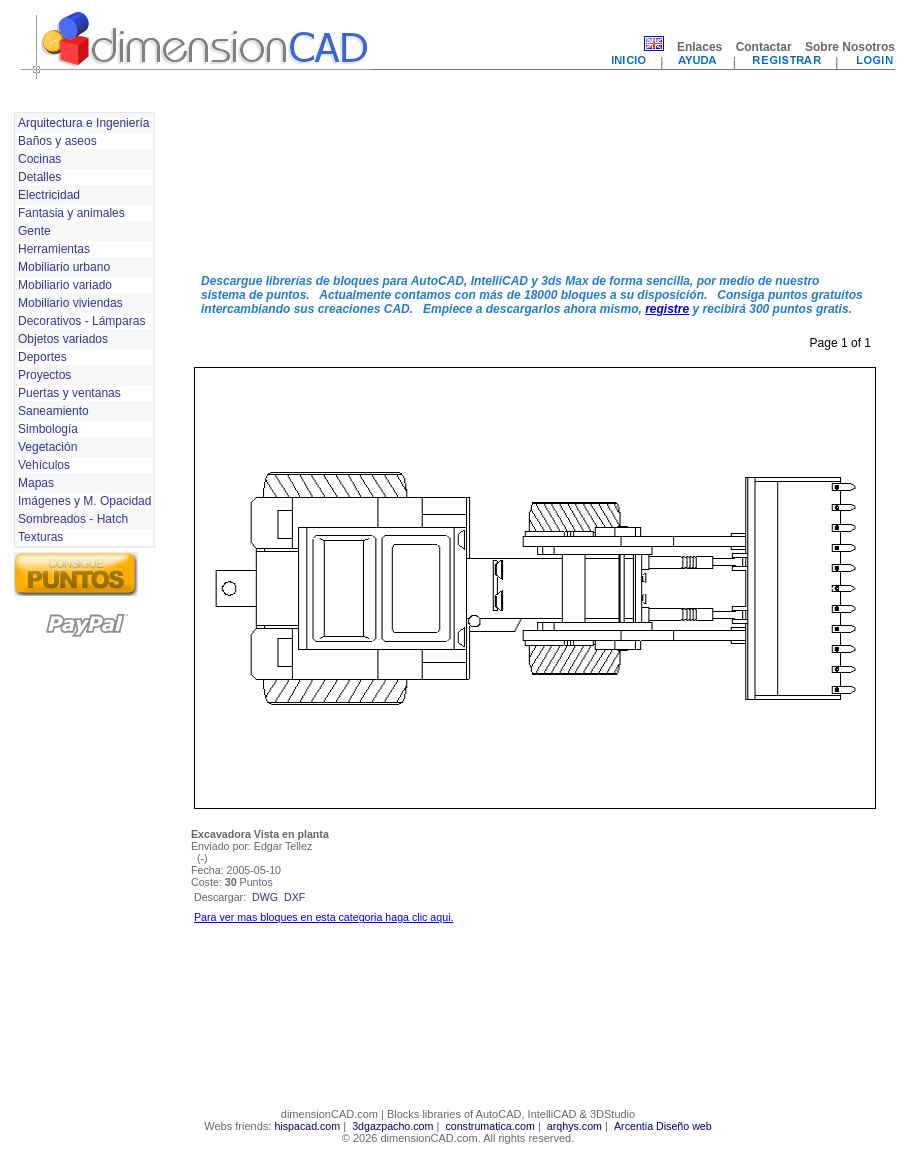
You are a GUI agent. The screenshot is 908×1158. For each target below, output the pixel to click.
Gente (34, 231)
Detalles (39, 177)
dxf (294, 897)
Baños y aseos (57, 141)
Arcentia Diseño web (663, 1126)
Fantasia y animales (71, 213)
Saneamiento (53, 411)
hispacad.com (307, 1126)
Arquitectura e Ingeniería (83, 123)
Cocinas (39, 159)
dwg (265, 897)
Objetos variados (63, 339)
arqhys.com (574, 1126)
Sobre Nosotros (850, 47)
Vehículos (44, 465)
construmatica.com (489, 1126)
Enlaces (699, 47)
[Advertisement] (276, 183)
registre (667, 309)
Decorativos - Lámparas (81, 321)
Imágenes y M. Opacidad (84, 501)
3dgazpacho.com (392, 1126)
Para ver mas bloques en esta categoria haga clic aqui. (323, 917)
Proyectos (44, 375)
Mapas (36, 483)
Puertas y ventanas (69, 393)
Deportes (42, 357)
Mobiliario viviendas (70, 303)
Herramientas (54, 249)
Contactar (764, 47)
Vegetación (47, 447)
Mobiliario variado (65, 285)
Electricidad (49, 195)
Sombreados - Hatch (73, 519)
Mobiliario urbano (64, 267)
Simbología (48, 429)
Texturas (40, 537)
